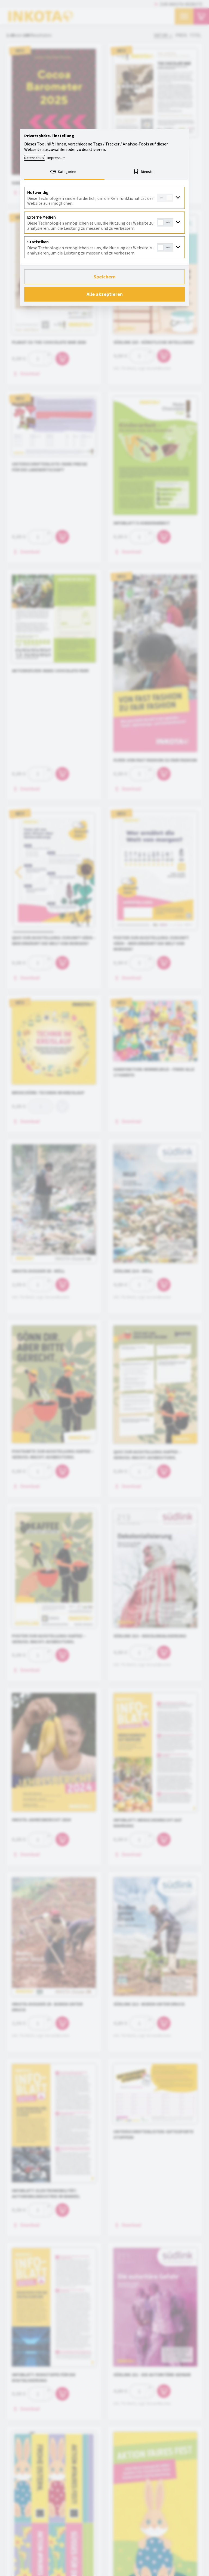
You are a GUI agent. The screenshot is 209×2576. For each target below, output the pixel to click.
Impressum (56, 157)
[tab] (64, 172)
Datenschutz (34, 157)
